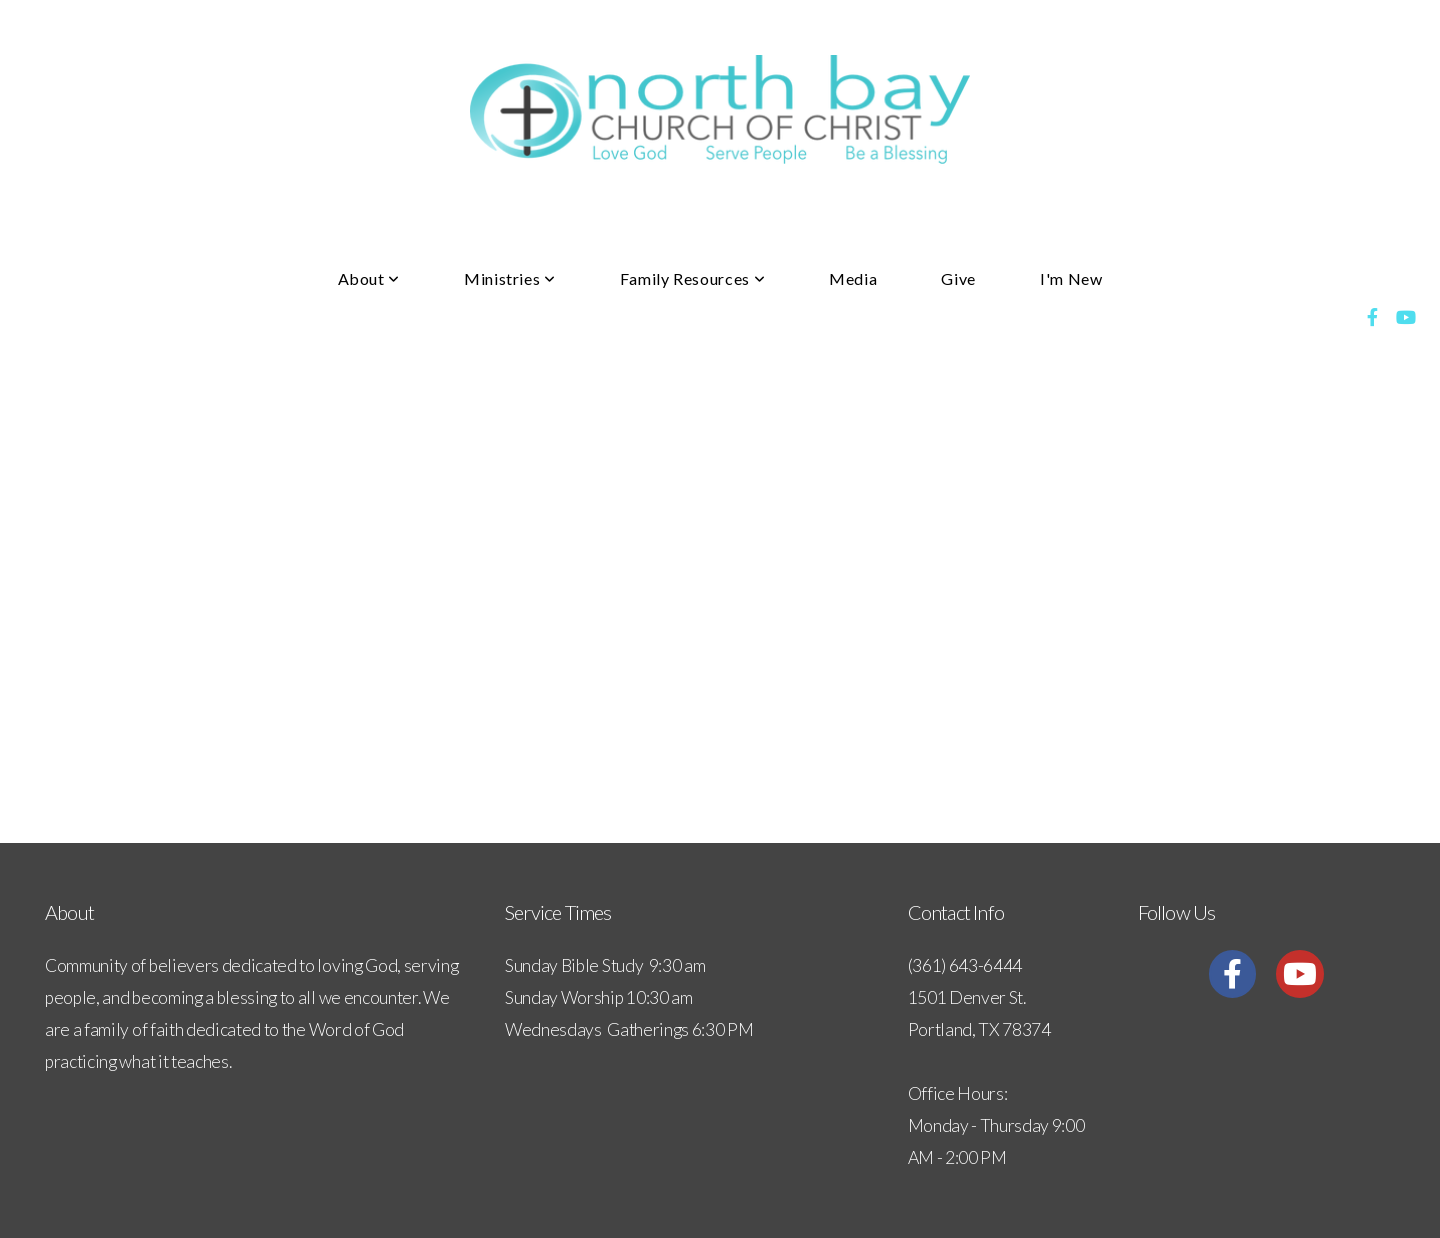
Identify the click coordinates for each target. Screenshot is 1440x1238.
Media (853, 278)
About (369, 278)
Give (958, 278)
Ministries (510, 278)
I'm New (1071, 278)
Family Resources (693, 278)
